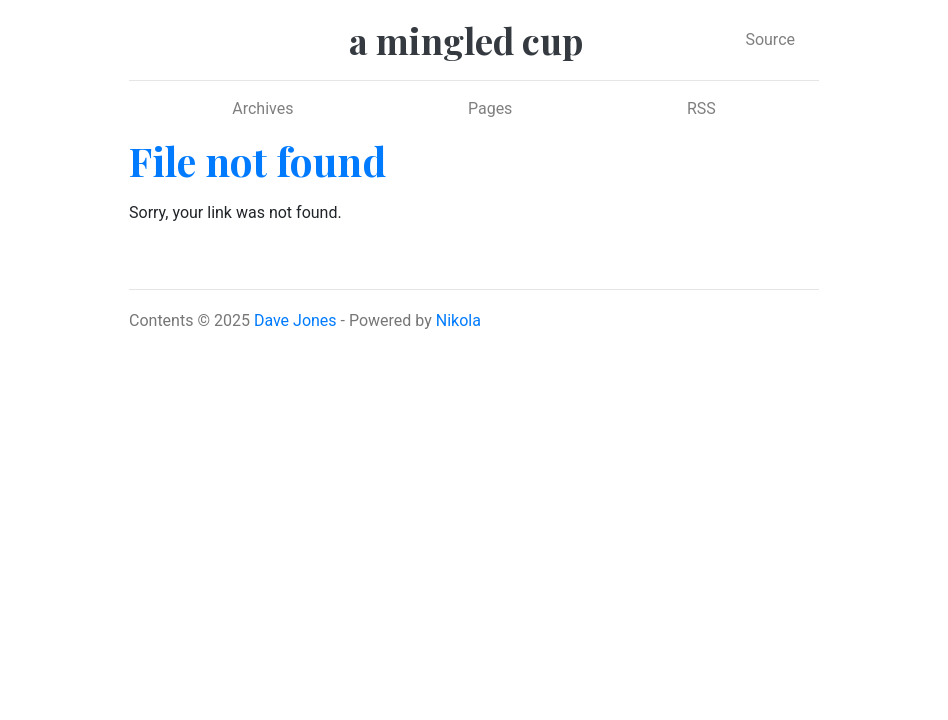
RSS (701, 108)
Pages (490, 108)
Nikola (458, 320)
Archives (262, 108)
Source (770, 39)
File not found (257, 160)
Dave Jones (295, 320)
